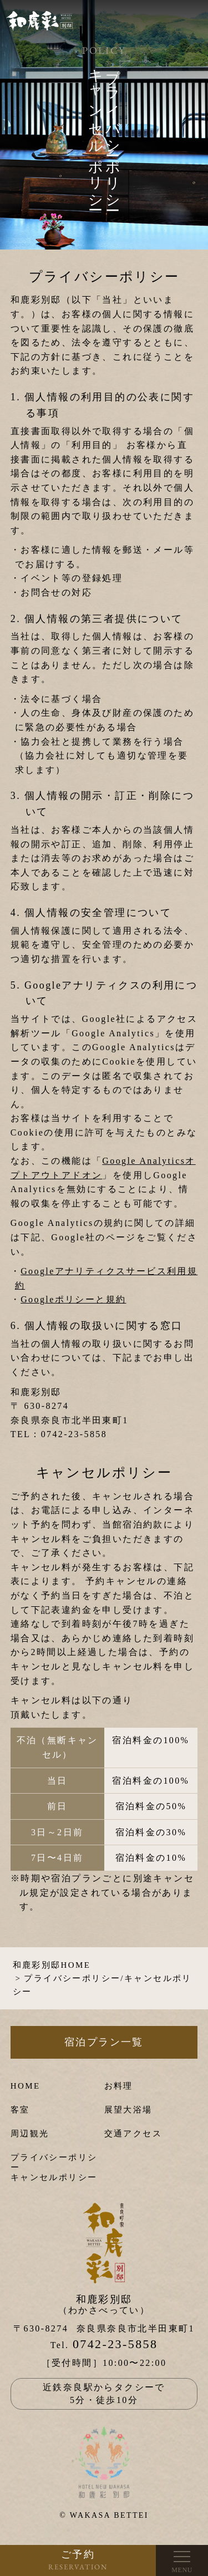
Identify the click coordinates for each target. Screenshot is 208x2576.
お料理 (118, 2085)
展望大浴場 (128, 2109)
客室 (20, 2109)
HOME (25, 2085)
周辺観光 (30, 2133)
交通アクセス (133, 2133)
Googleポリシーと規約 (73, 1299)
